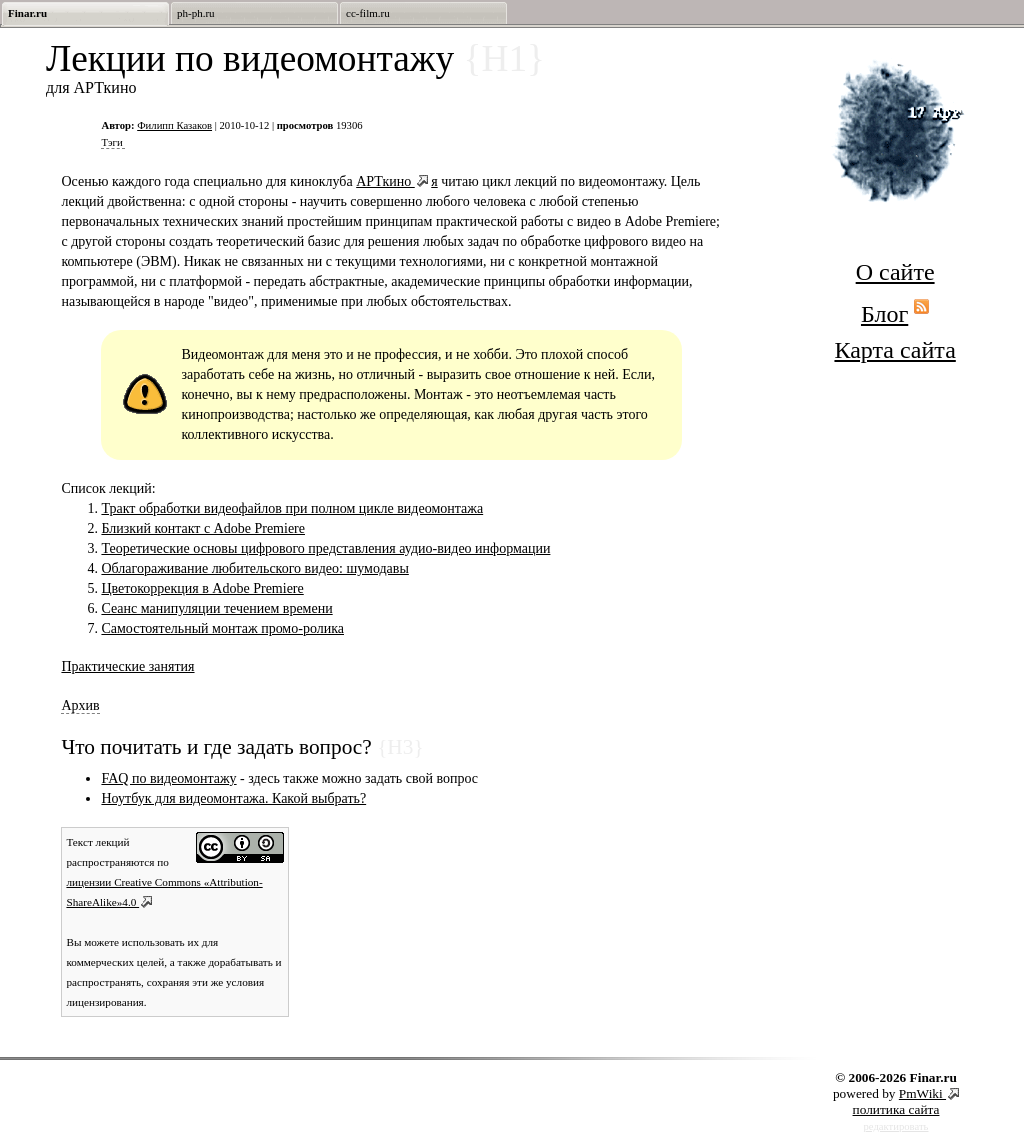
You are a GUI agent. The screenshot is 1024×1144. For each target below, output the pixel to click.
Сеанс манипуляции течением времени (216, 608)
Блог (884, 314)
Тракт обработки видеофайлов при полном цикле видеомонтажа (292, 508)
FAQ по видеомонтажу (168, 778)
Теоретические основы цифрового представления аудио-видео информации (325, 548)
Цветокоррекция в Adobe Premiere (202, 588)
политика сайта (896, 1109)
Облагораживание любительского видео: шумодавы (254, 568)
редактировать (896, 1126)
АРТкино (385, 181)
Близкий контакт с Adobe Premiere (203, 528)
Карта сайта (894, 350)
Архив (80, 705)
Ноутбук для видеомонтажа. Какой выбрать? (233, 798)
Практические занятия (127, 666)
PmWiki (922, 1093)
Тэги (111, 142)
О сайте (895, 272)
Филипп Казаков (174, 125)
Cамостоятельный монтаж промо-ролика (222, 628)
